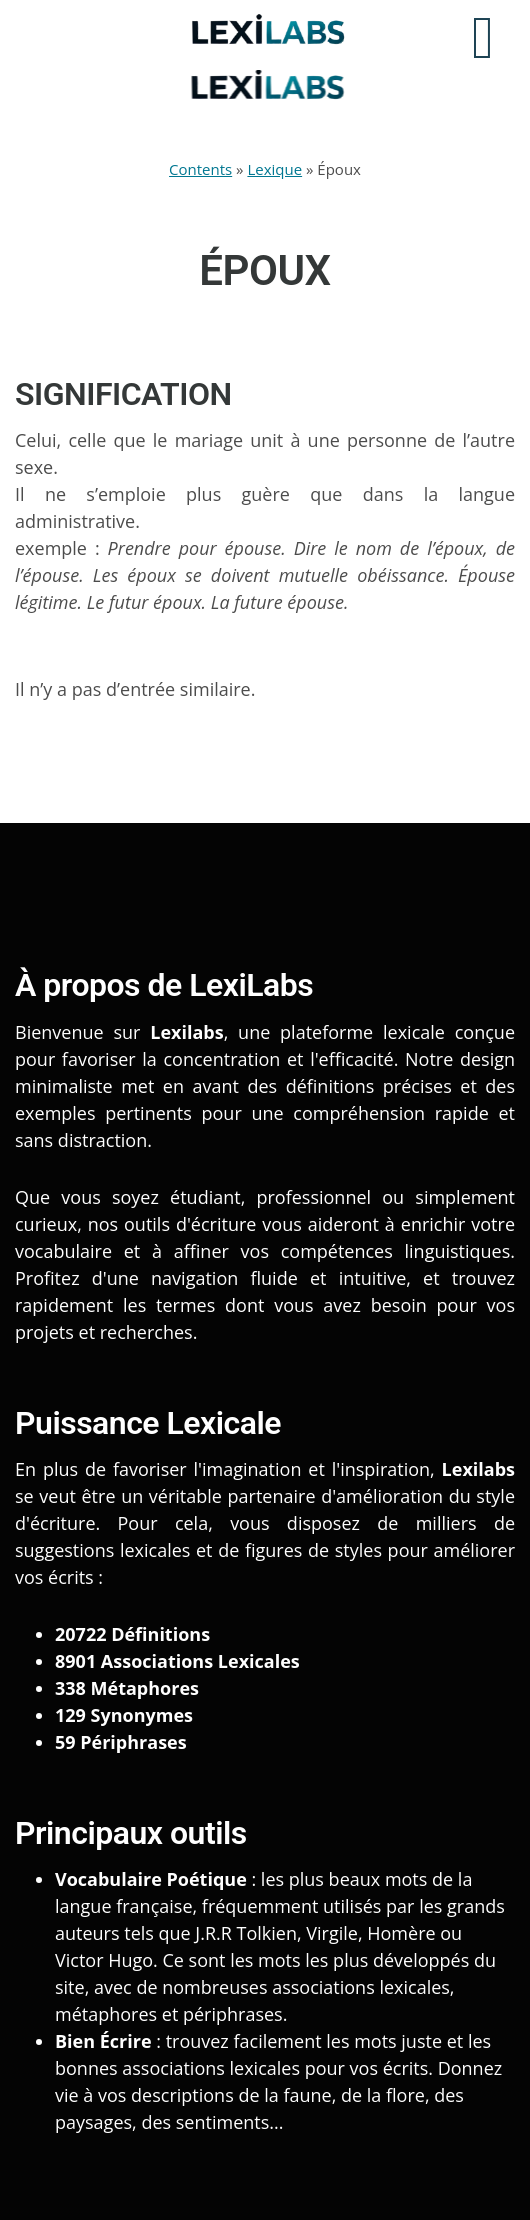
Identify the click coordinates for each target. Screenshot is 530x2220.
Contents (200, 169)
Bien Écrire (103, 2041)
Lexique (274, 169)
